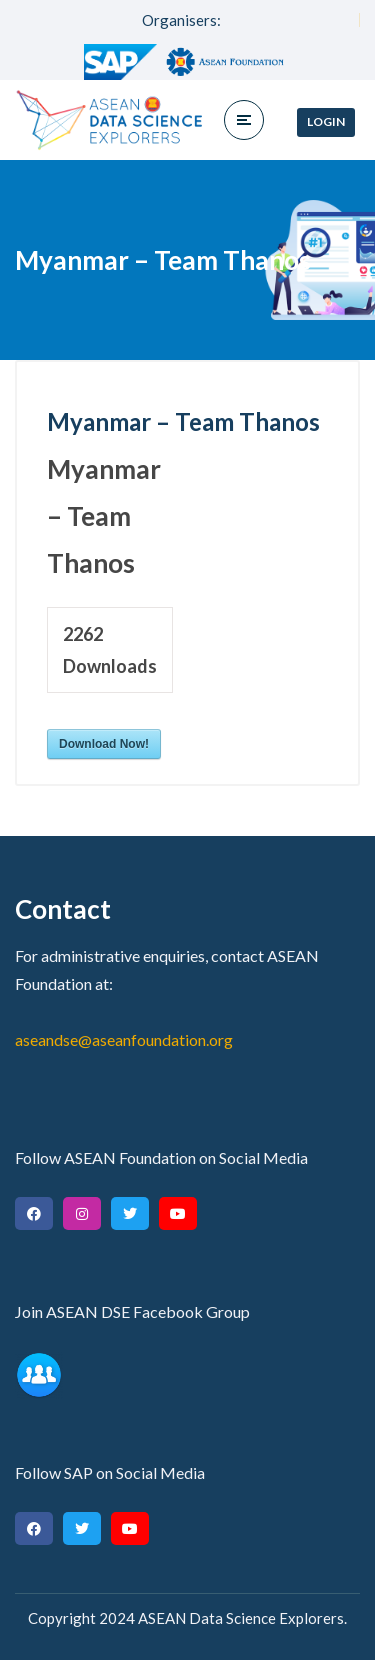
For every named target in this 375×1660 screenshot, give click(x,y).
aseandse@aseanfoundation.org (124, 1039)
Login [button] (326, 121)
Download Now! (104, 744)
